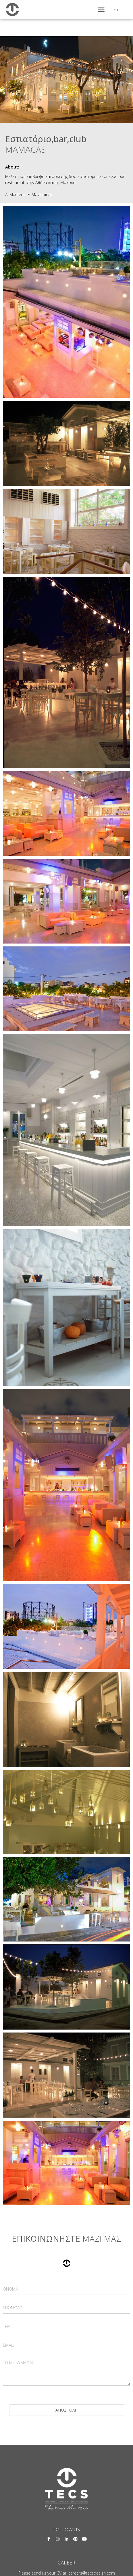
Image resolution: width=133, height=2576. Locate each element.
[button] (101, 9)
